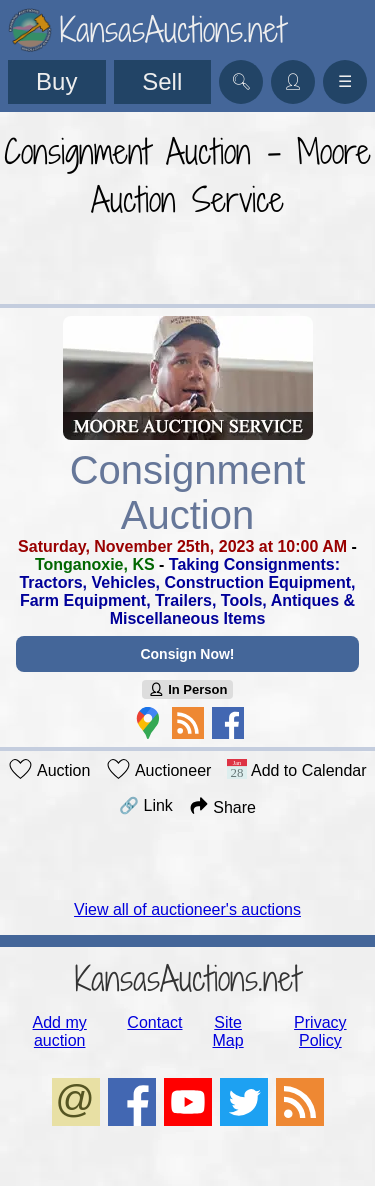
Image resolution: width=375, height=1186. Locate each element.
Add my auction (60, 1031)
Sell (162, 81)
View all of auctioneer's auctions (187, 909)
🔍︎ (241, 81)
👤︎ (293, 81)
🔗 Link (146, 805)
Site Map (228, 1031)
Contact (154, 1022)
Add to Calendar (296, 769)
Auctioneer (158, 769)
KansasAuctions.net (187, 978)
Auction (49, 769)
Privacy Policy (320, 1031)
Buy (56, 81)
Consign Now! (187, 654)
